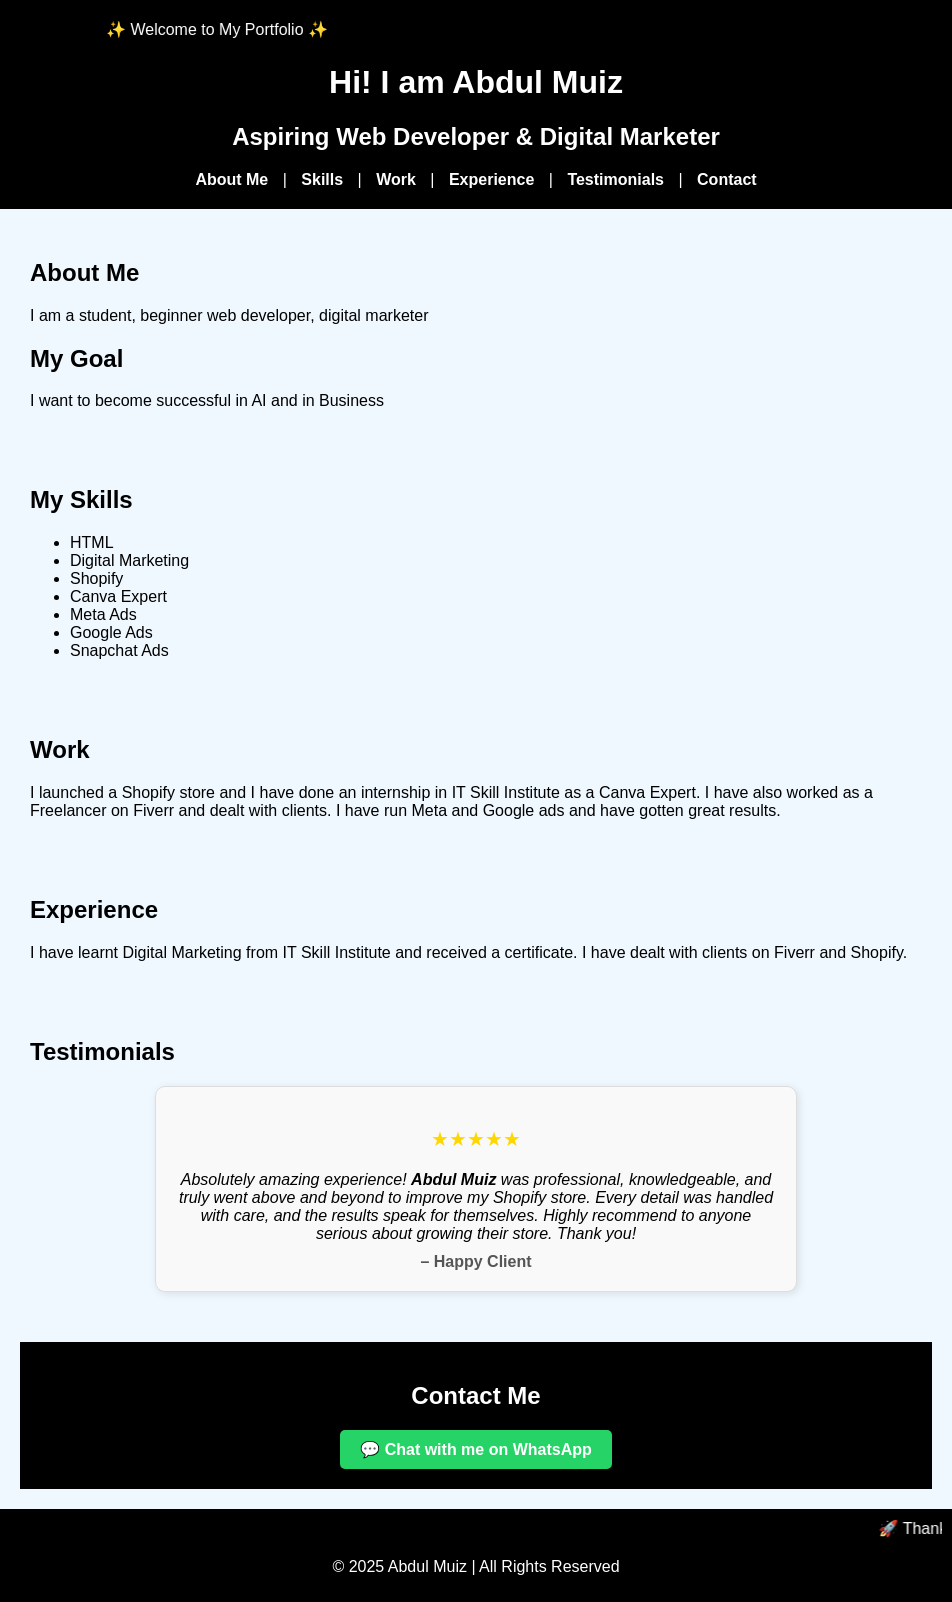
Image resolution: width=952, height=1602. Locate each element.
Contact (727, 179)
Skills (322, 179)
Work (396, 179)
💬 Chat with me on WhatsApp (476, 1449)
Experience (491, 179)
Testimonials (615, 179)
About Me (231, 179)
